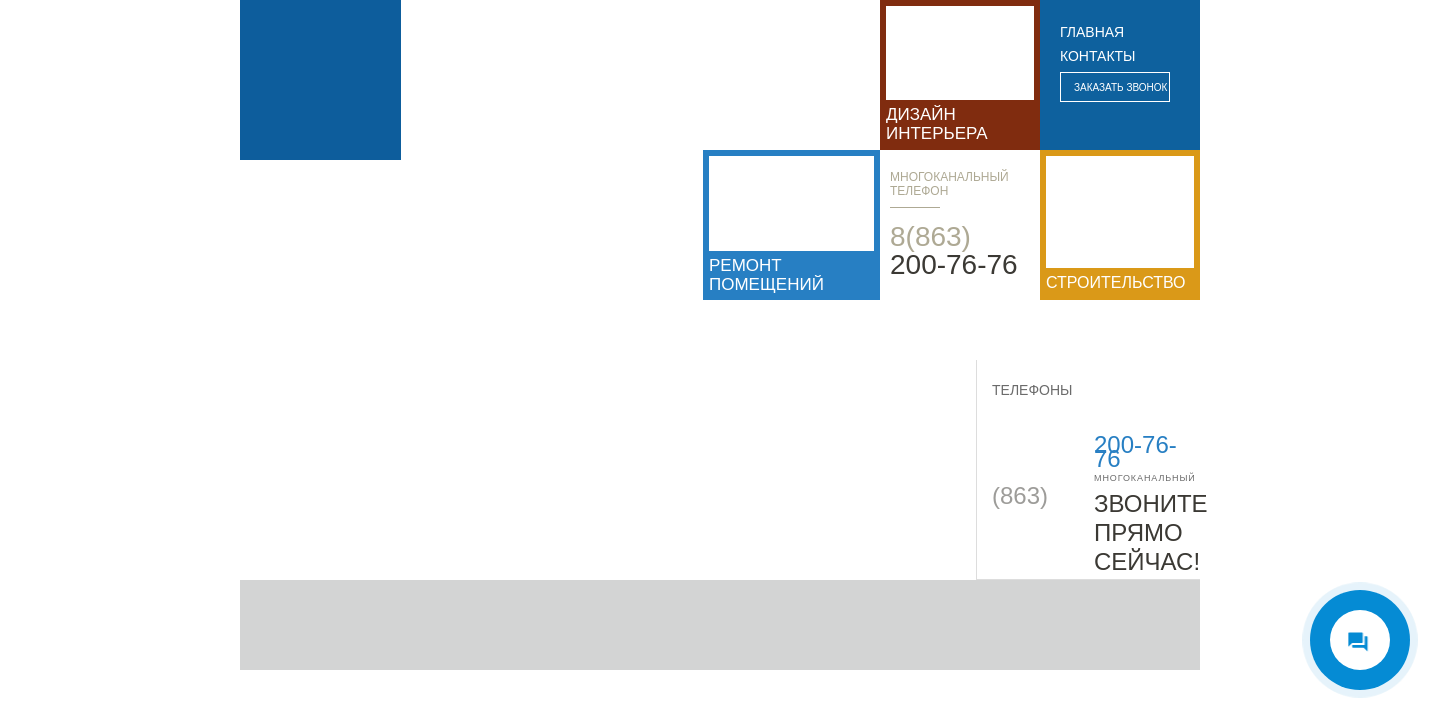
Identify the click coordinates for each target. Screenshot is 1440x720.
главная (1092, 32)
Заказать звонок (1120, 87)
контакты (1098, 56)
